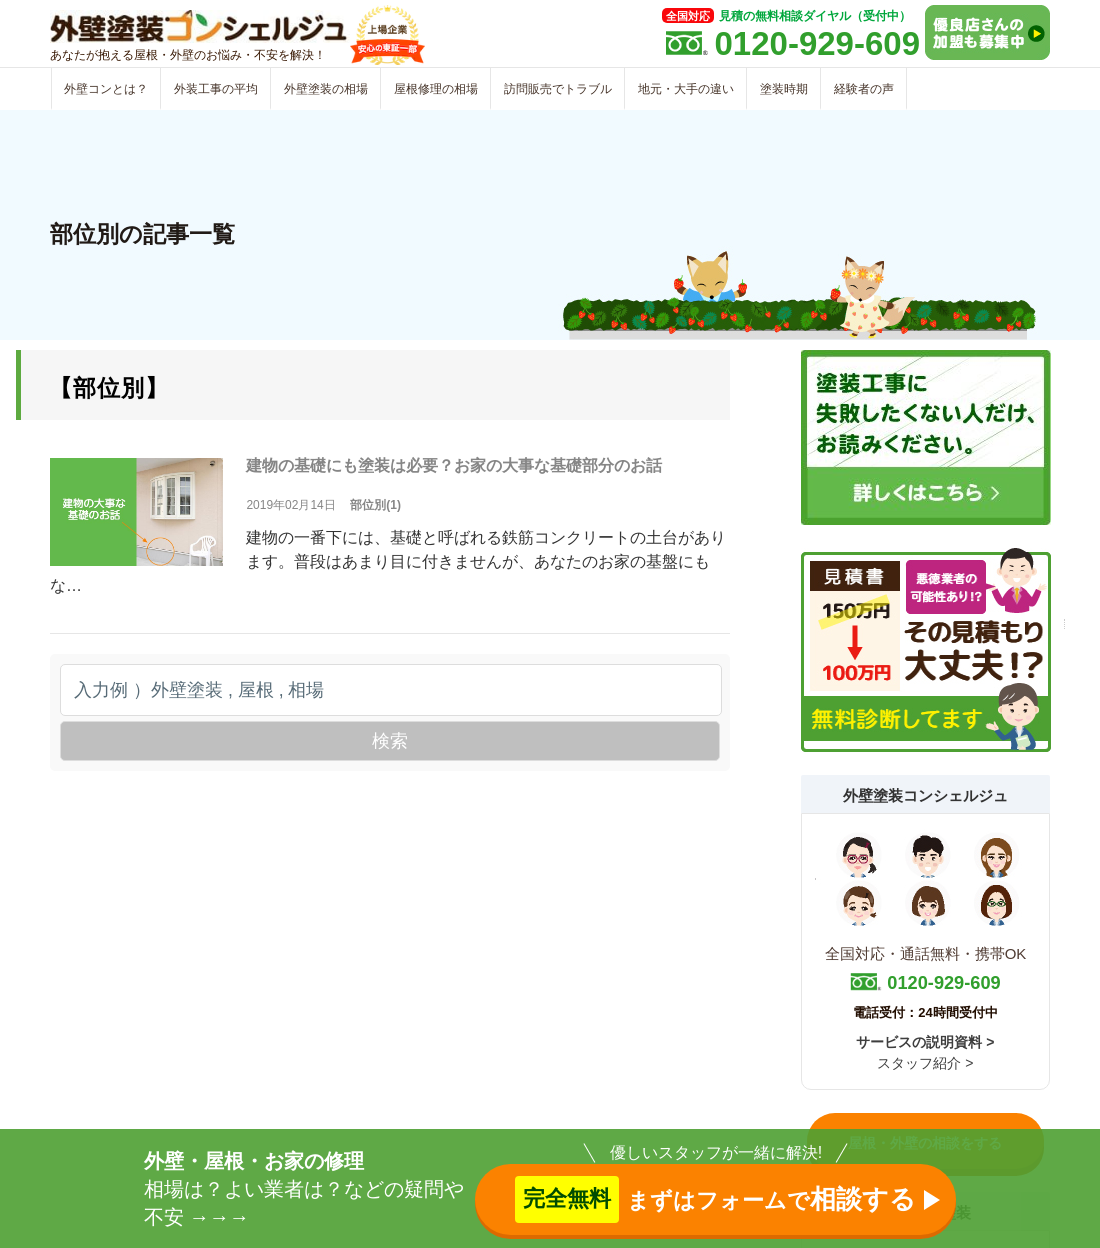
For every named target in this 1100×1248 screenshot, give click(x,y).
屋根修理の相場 (436, 89)
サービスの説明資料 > (925, 1042)
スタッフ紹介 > (925, 1063)
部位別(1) (375, 505)
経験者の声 (864, 89)
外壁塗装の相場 (326, 89)
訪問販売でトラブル (558, 89)
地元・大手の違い (686, 89)
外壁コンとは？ (106, 89)
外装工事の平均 (216, 89)
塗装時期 (784, 89)
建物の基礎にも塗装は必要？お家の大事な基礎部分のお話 (454, 465)
